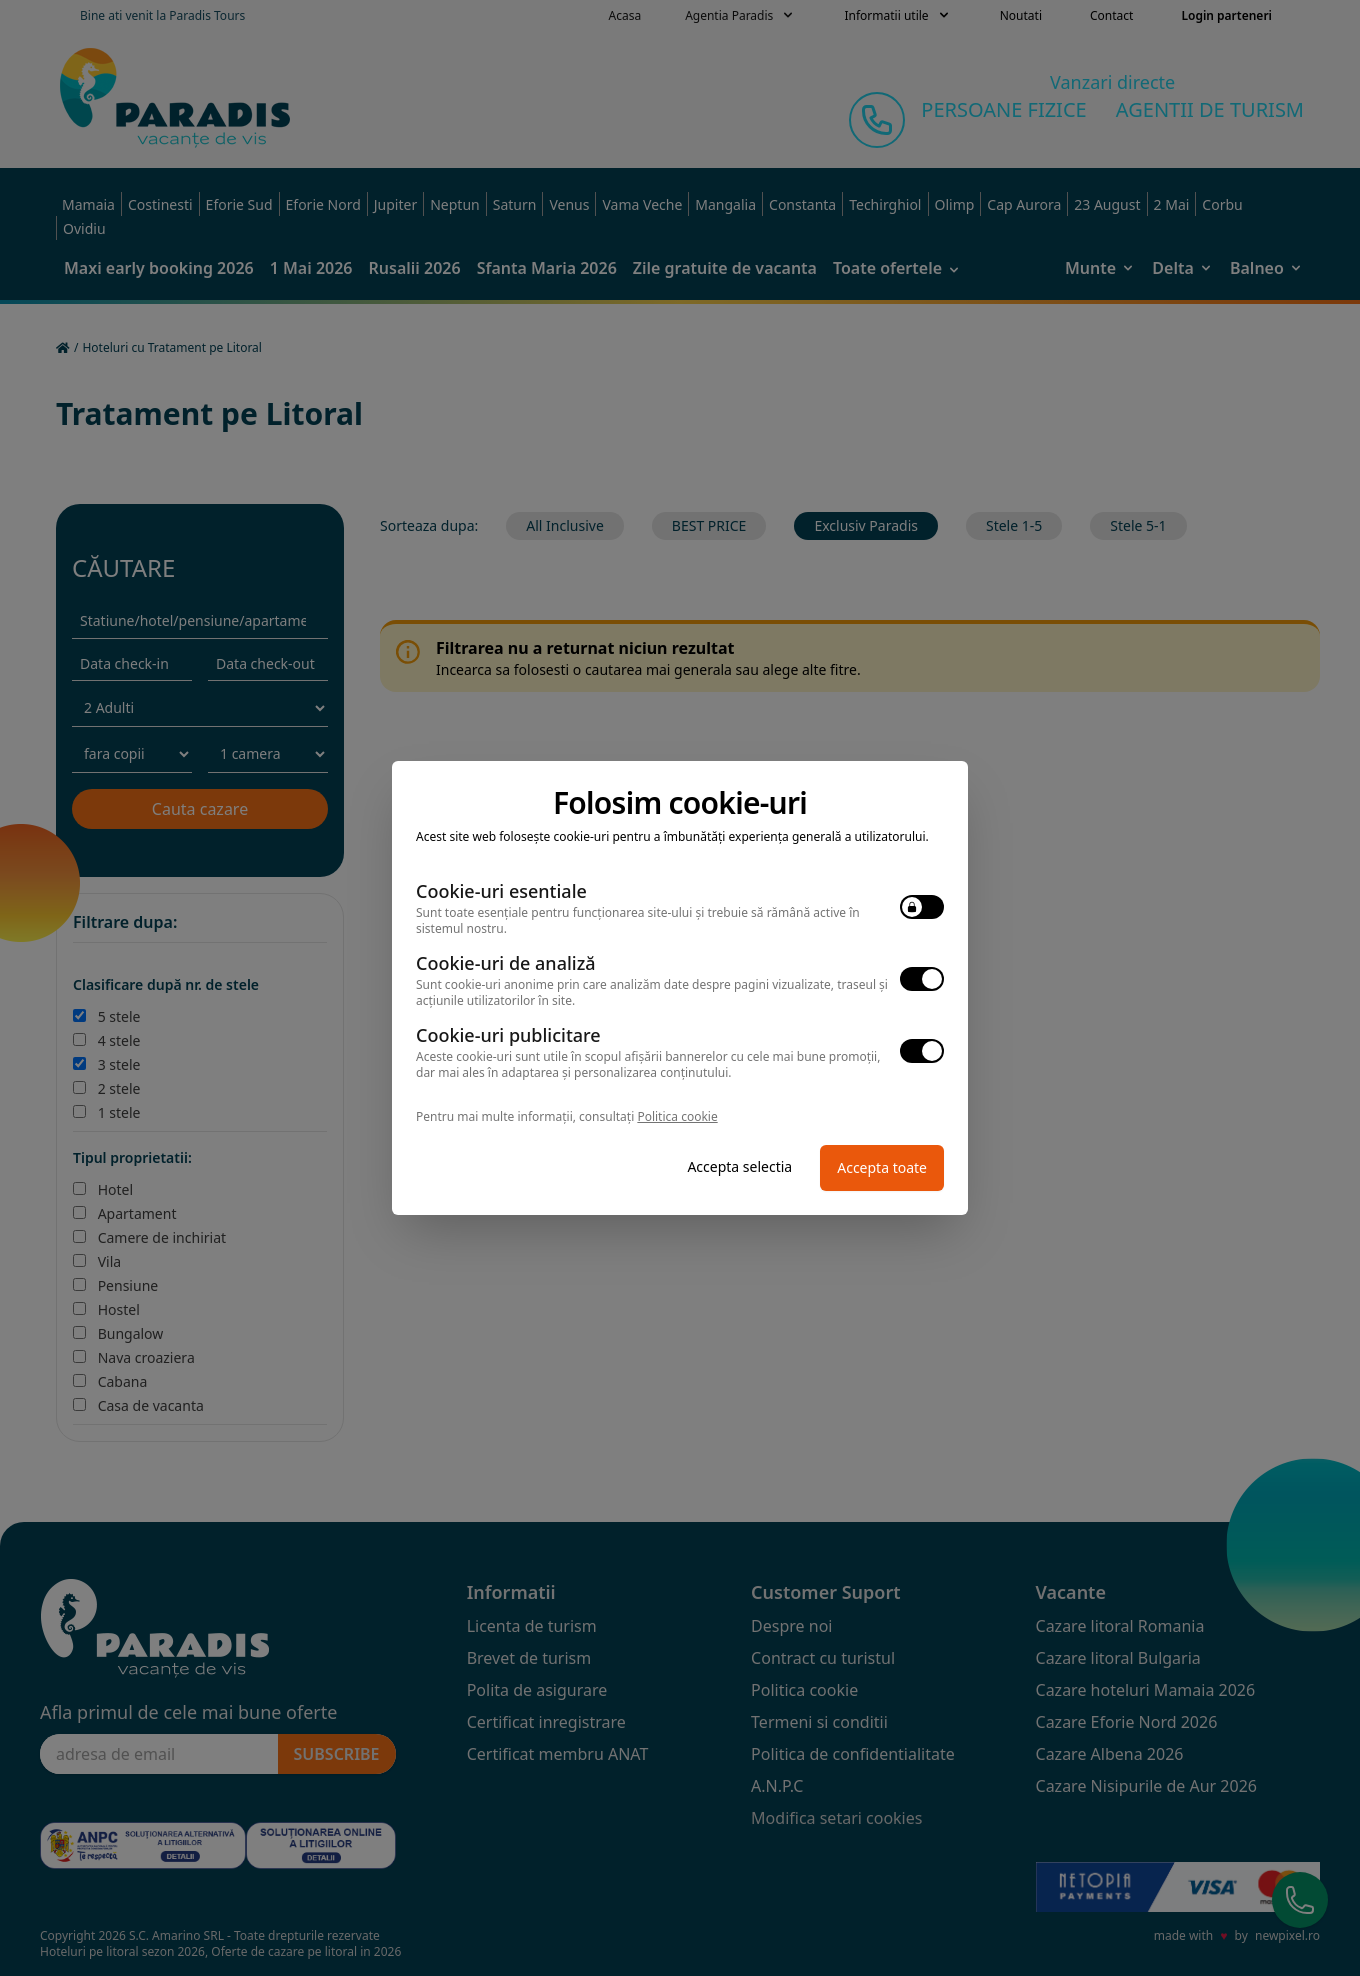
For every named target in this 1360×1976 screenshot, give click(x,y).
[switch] (922, 907)
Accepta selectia (739, 1166)
